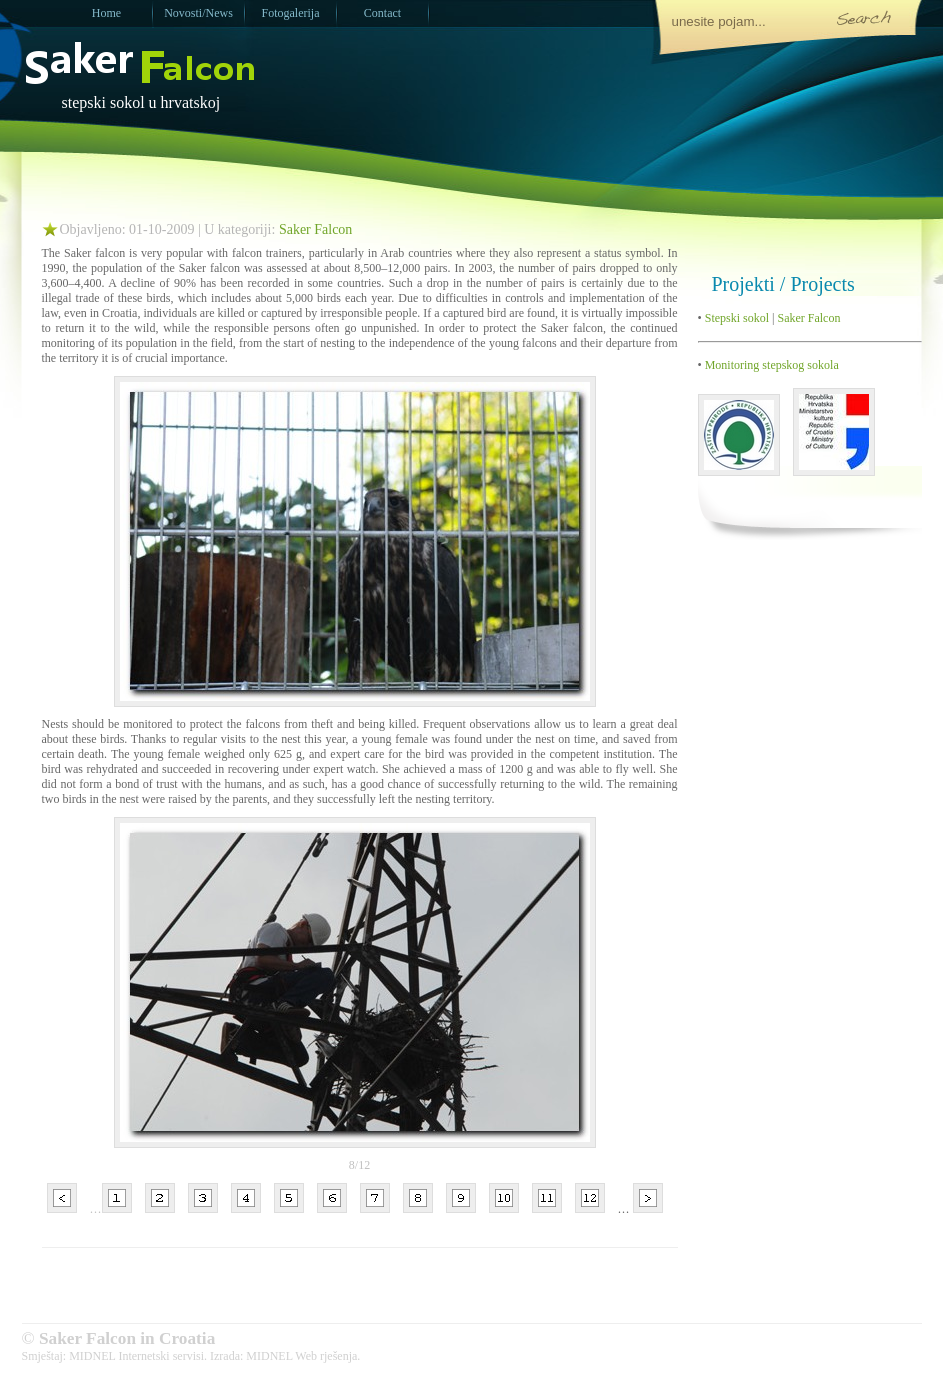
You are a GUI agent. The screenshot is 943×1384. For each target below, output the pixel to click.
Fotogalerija (291, 13)
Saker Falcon (315, 229)
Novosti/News (198, 13)
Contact (382, 13)
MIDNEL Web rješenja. (303, 1356)
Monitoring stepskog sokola (770, 365)
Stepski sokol (735, 318)
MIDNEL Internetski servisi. (138, 1356)
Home (106, 13)
